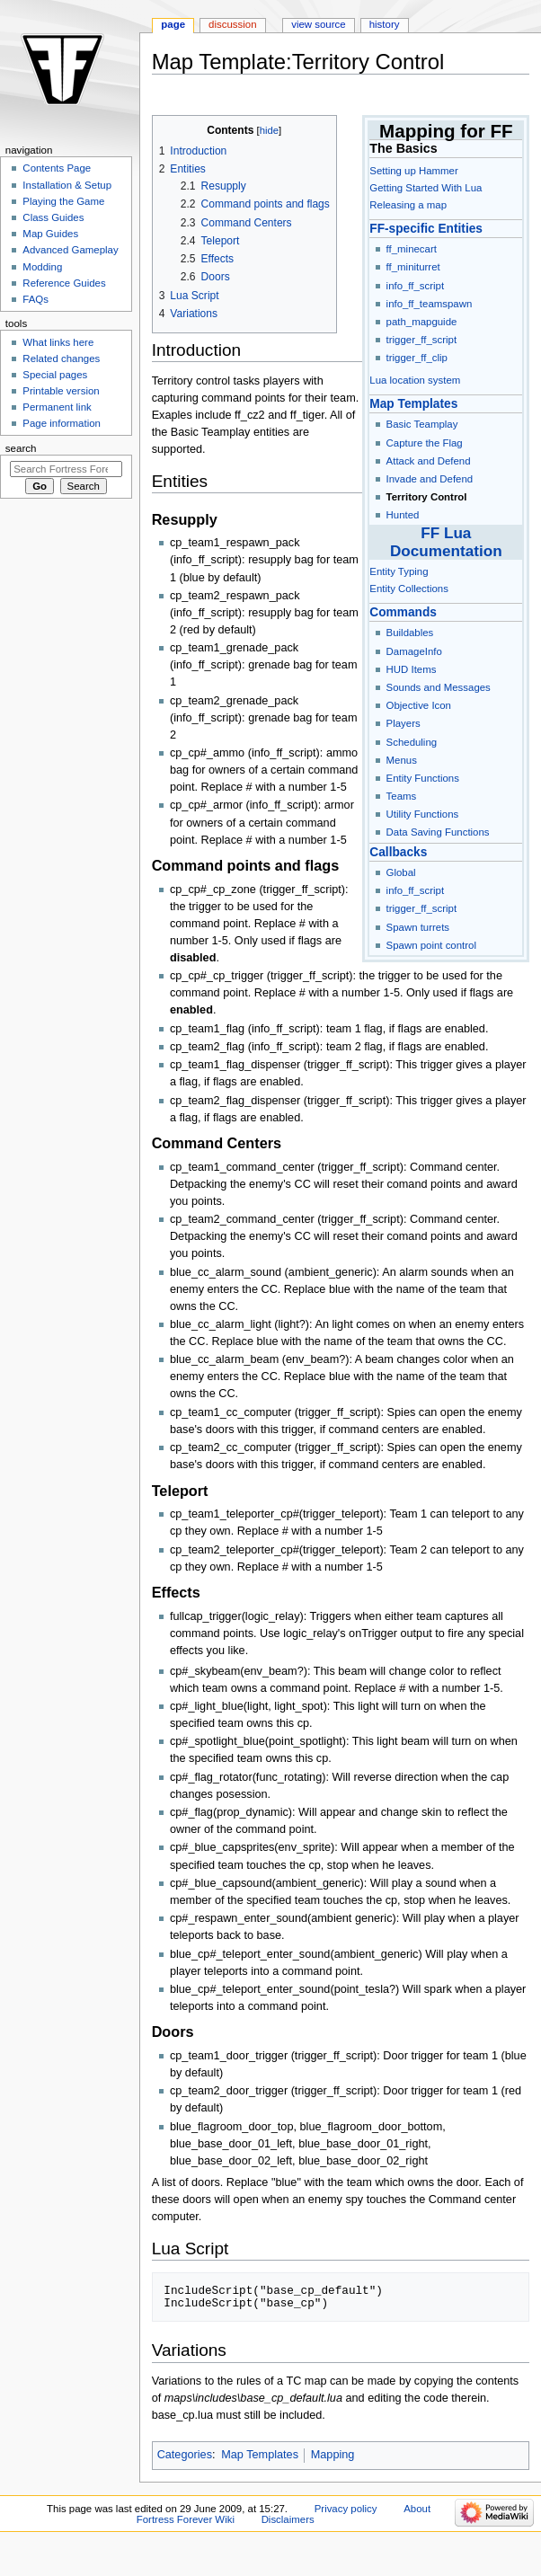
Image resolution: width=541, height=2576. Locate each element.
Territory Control (426, 496)
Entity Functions (422, 778)
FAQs (35, 299)
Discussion (232, 24)
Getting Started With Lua (425, 187)
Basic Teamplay (422, 424)
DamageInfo (414, 651)
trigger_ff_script (421, 339)
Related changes (61, 358)
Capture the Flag (424, 443)
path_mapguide (421, 321)
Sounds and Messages (438, 687)
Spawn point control (431, 945)
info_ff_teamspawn (429, 303)
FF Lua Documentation (446, 541)
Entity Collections (408, 588)
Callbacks (398, 852)
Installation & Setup (66, 185)
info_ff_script (415, 285)
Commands (403, 612)
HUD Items (411, 669)
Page (173, 24)
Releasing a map (408, 204)
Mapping (333, 2454)
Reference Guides (63, 283)
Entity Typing (398, 571)
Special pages (54, 374)
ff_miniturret (413, 266)
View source (318, 24)
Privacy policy (346, 2508)
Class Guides (53, 217)
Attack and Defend (428, 461)
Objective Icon (418, 705)
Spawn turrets (417, 927)
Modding (42, 266)
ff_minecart (411, 248)
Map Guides (50, 233)
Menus (401, 760)
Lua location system (414, 380)
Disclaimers (288, 2519)
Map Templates (413, 404)
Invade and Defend (430, 479)
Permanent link (56, 407)
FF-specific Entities (426, 228)
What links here (57, 342)
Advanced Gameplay (70, 249)
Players (403, 723)
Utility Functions (422, 814)
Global (401, 872)
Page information (61, 423)
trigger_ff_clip (417, 357)
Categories (184, 2454)
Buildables (410, 632)
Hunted (403, 514)
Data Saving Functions (438, 832)
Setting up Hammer (413, 170)
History (384, 24)
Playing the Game (63, 201)
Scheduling (412, 742)
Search (21, 448)
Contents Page (56, 168)
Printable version (60, 390)
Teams (401, 796)
